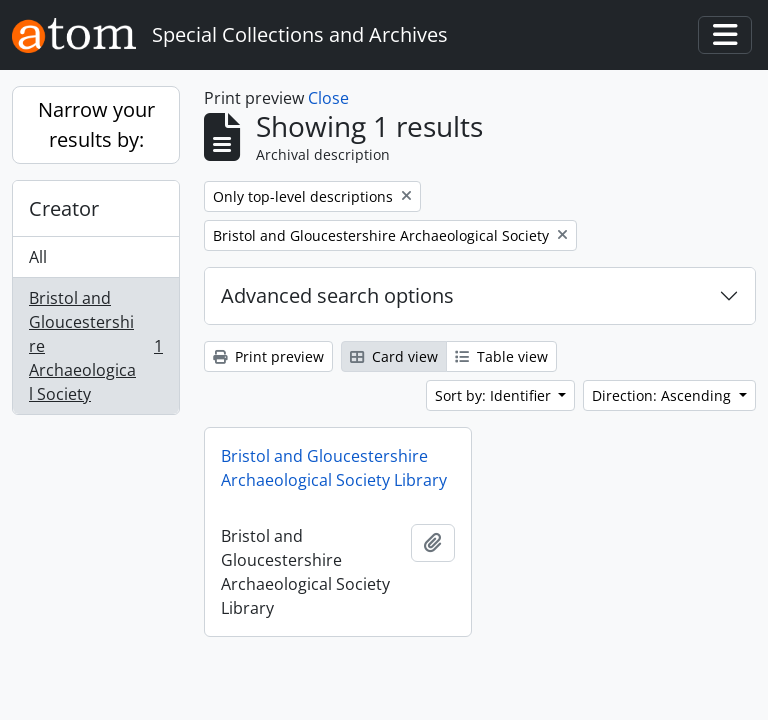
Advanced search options (337, 295)
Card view (394, 356)
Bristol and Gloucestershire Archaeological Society (95, 346)
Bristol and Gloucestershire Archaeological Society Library (334, 468)
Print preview (268, 356)
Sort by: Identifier (495, 395)
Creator (64, 208)
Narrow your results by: (96, 124)
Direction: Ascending (663, 395)
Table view (501, 356)
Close (328, 98)
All (38, 257)
